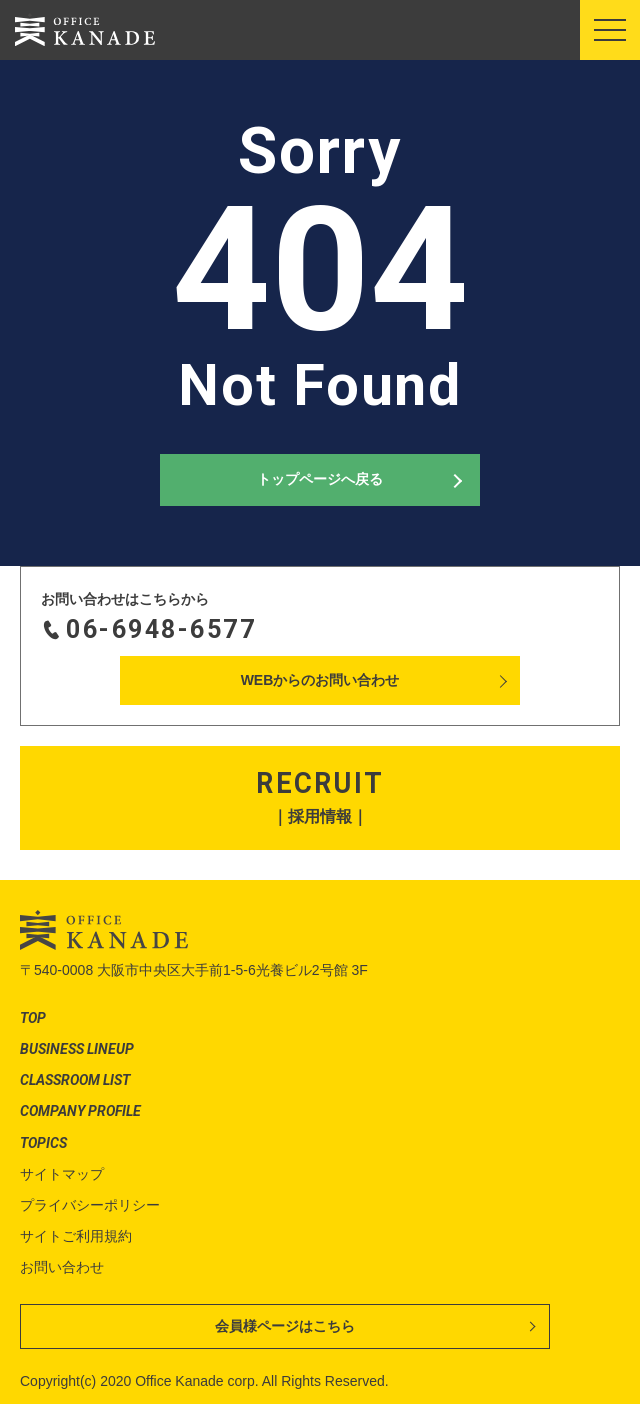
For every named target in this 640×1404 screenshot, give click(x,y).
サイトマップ (62, 1174)
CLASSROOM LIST (75, 1080)
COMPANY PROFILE (80, 1111)
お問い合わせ (62, 1267)
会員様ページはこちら (285, 1326)
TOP (33, 1018)
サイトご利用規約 (76, 1236)
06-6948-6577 (161, 629)
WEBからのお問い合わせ (320, 680)
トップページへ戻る (320, 479)
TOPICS (43, 1143)
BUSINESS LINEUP (77, 1049)
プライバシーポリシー (90, 1205)
